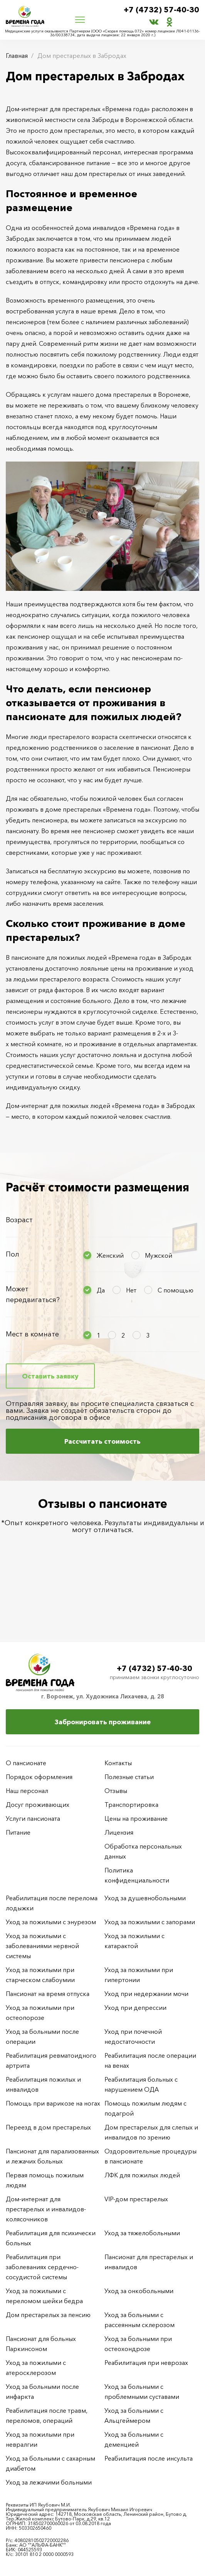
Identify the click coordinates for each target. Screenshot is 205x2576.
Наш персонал (27, 1791)
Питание (18, 1832)
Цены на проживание (136, 1818)
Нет (131, 1290)
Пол (12, 1254)
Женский (110, 1255)
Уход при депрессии (135, 2007)
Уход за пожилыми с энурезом (51, 1922)
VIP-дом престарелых (136, 2199)
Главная (17, 55)
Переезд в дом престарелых (48, 2127)
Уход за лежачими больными (49, 2482)
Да (101, 1290)
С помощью (175, 1290)
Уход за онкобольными (138, 2291)
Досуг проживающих (37, 1804)
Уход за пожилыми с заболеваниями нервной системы (42, 1946)
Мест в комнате (32, 1334)
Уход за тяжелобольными (142, 2233)
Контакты (118, 1763)
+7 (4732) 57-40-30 (161, 9)
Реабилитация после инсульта (148, 2458)
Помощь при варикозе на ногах (53, 2103)
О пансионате (26, 1763)
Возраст (19, 1220)
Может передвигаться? (33, 1294)
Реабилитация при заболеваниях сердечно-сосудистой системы (42, 2267)
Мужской (158, 1255)
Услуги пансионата (33, 1818)
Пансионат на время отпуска (47, 1994)
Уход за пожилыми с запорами (149, 1922)
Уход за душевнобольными (145, 1898)
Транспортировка (131, 1804)
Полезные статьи (129, 1777)
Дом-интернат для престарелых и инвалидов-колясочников (46, 2209)
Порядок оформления (39, 1777)
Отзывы (115, 1791)
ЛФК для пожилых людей (142, 2175)
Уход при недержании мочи (146, 1994)
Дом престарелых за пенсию (48, 2315)
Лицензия (118, 1832)
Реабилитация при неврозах (146, 2362)
